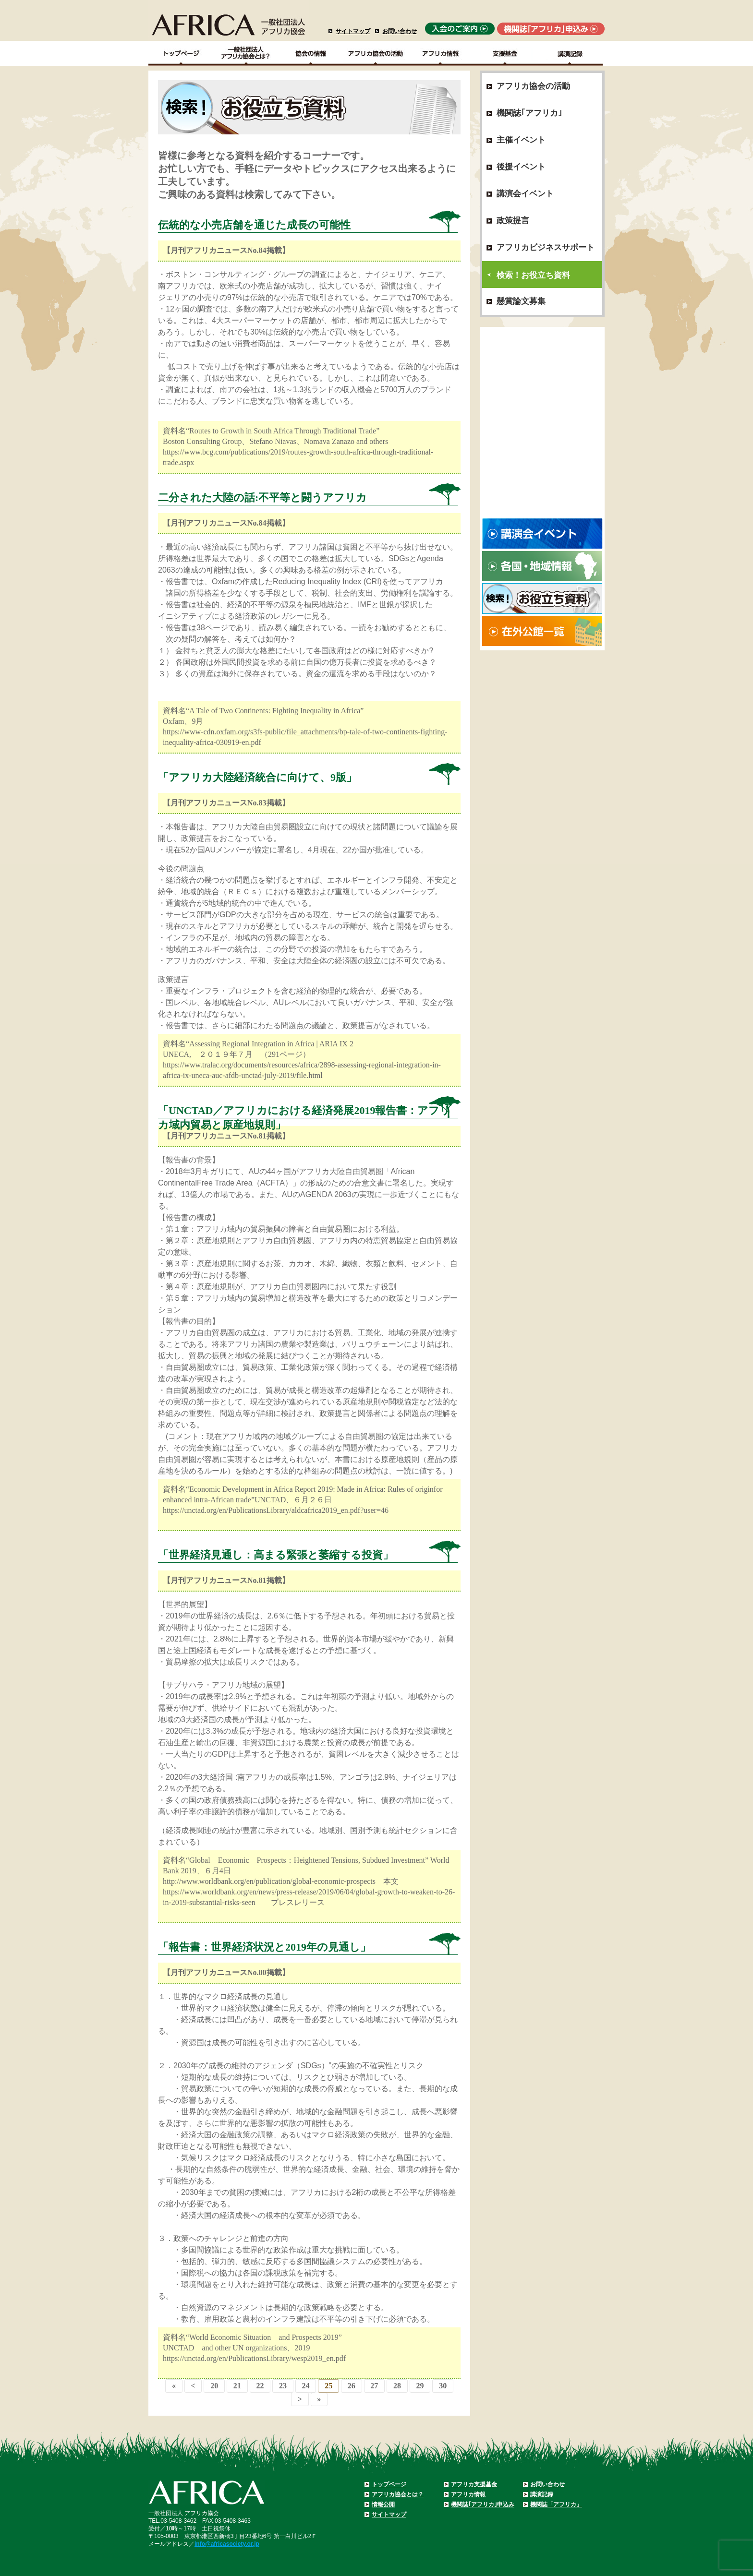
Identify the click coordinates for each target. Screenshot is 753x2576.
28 (397, 2386)
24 (306, 2386)
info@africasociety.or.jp (226, 2543)
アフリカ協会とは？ (398, 2494)
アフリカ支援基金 (474, 2484)
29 (420, 2386)
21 (237, 2386)
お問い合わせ (399, 31)
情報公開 (383, 2504)
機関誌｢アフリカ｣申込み (482, 2504)
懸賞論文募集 (521, 301)
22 (260, 2386)
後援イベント (521, 166)
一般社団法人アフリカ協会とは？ (246, 53)
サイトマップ (353, 31)
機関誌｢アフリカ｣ (529, 113)
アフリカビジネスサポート (546, 247)
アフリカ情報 (468, 2494)
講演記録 (570, 53)
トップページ (389, 2484)
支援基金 (505, 53)
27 (374, 2386)
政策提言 (513, 220)
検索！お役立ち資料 (533, 275)
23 (283, 2386)
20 (214, 2386)
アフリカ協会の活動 (375, 53)
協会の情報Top (311, 53)
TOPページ (180, 53)
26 (351, 2386)
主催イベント (521, 139)
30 (443, 2386)
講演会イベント (525, 193)
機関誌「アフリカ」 (556, 2504)
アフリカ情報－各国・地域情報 (440, 53)
